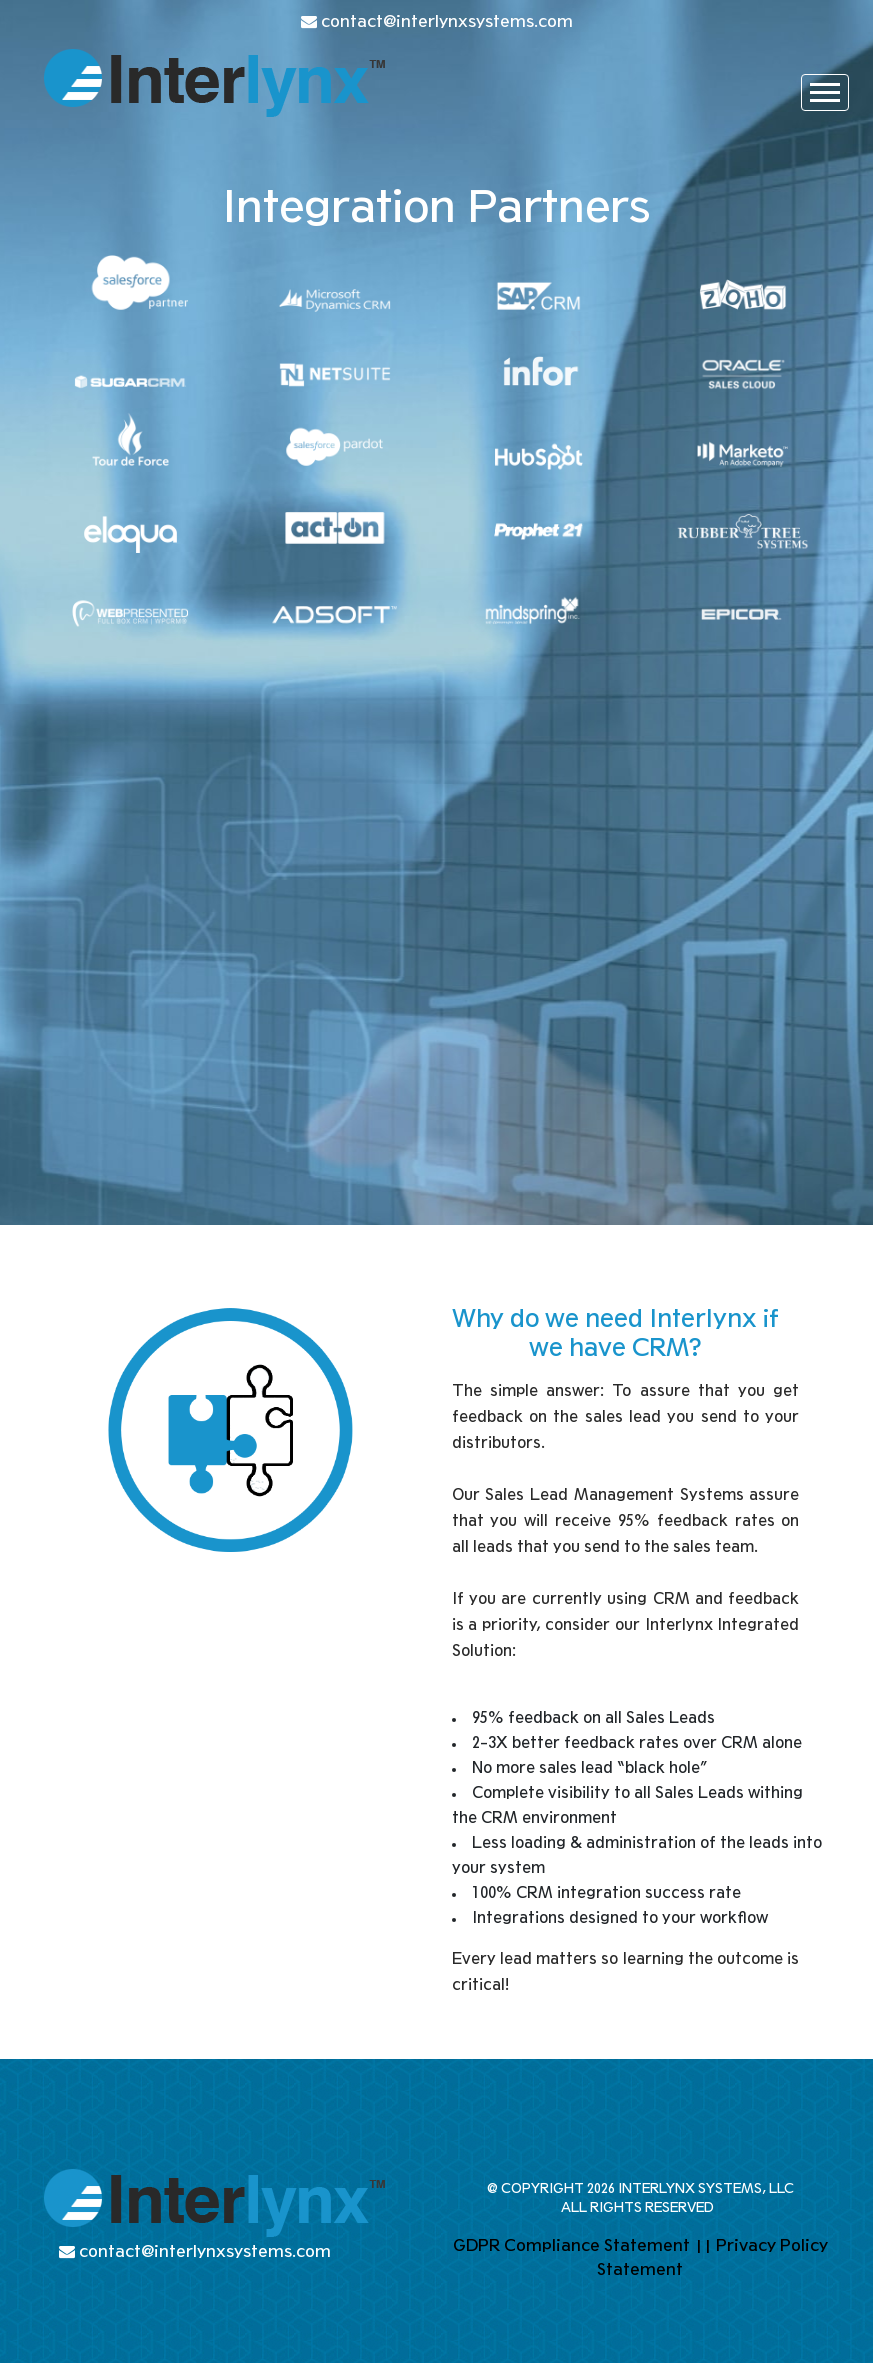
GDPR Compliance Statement (571, 2245)
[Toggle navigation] (825, 92)
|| (703, 2245)
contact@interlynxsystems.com (447, 21)
